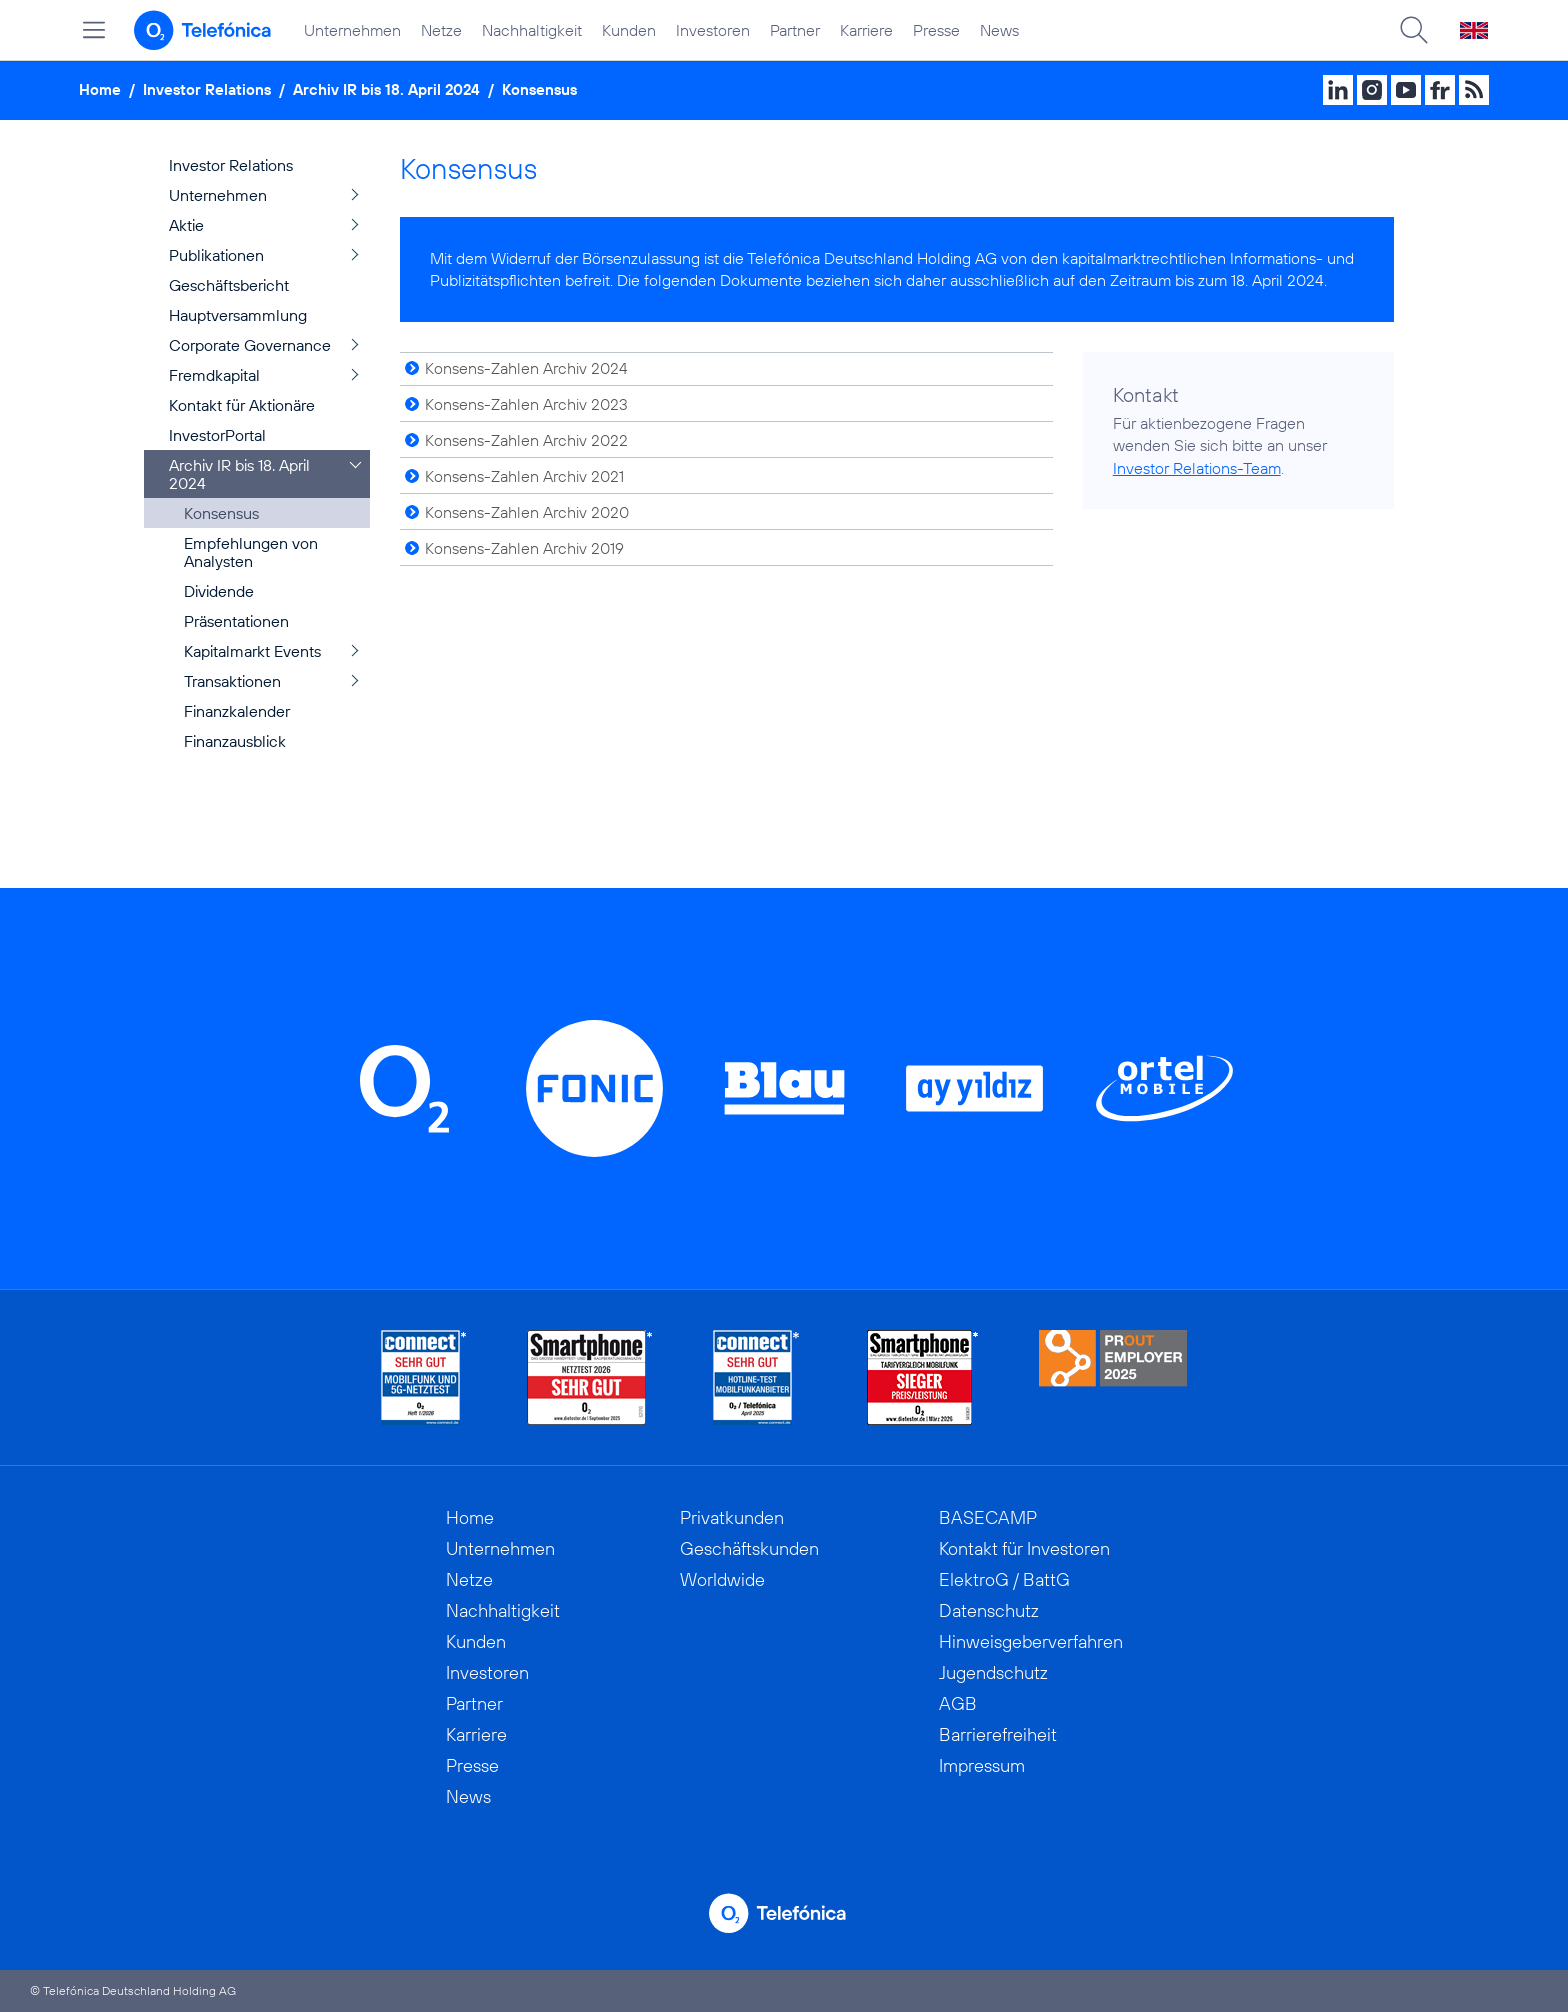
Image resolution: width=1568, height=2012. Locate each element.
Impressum (982, 1765)
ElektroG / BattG (1004, 1579)
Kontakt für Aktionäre (242, 405)
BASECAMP (988, 1517)
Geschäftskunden (749, 1548)
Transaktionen (232, 681)
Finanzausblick (235, 741)
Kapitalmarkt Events (252, 651)
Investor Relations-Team (1197, 468)
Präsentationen (236, 621)
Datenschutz (989, 1610)
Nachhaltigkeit (532, 30)
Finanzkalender (237, 711)
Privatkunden (732, 1517)
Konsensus (539, 89)
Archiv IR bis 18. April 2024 (386, 89)
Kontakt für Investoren (1024, 1548)
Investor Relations (207, 89)
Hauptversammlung (238, 315)
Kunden (629, 30)
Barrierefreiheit (998, 1734)
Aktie (186, 225)
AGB (958, 1703)
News (999, 30)
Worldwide (722, 1579)
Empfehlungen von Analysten (251, 552)
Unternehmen (352, 30)
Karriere (866, 30)
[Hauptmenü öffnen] (94, 30)
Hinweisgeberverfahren (1031, 1641)
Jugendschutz (993, 1672)
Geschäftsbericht (229, 285)
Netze (441, 30)
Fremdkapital (214, 375)
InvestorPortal (217, 435)
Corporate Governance (250, 345)
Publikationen (216, 255)
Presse (936, 30)
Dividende (219, 591)
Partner (795, 30)
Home (100, 89)
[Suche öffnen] (1414, 30)
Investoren (713, 30)
